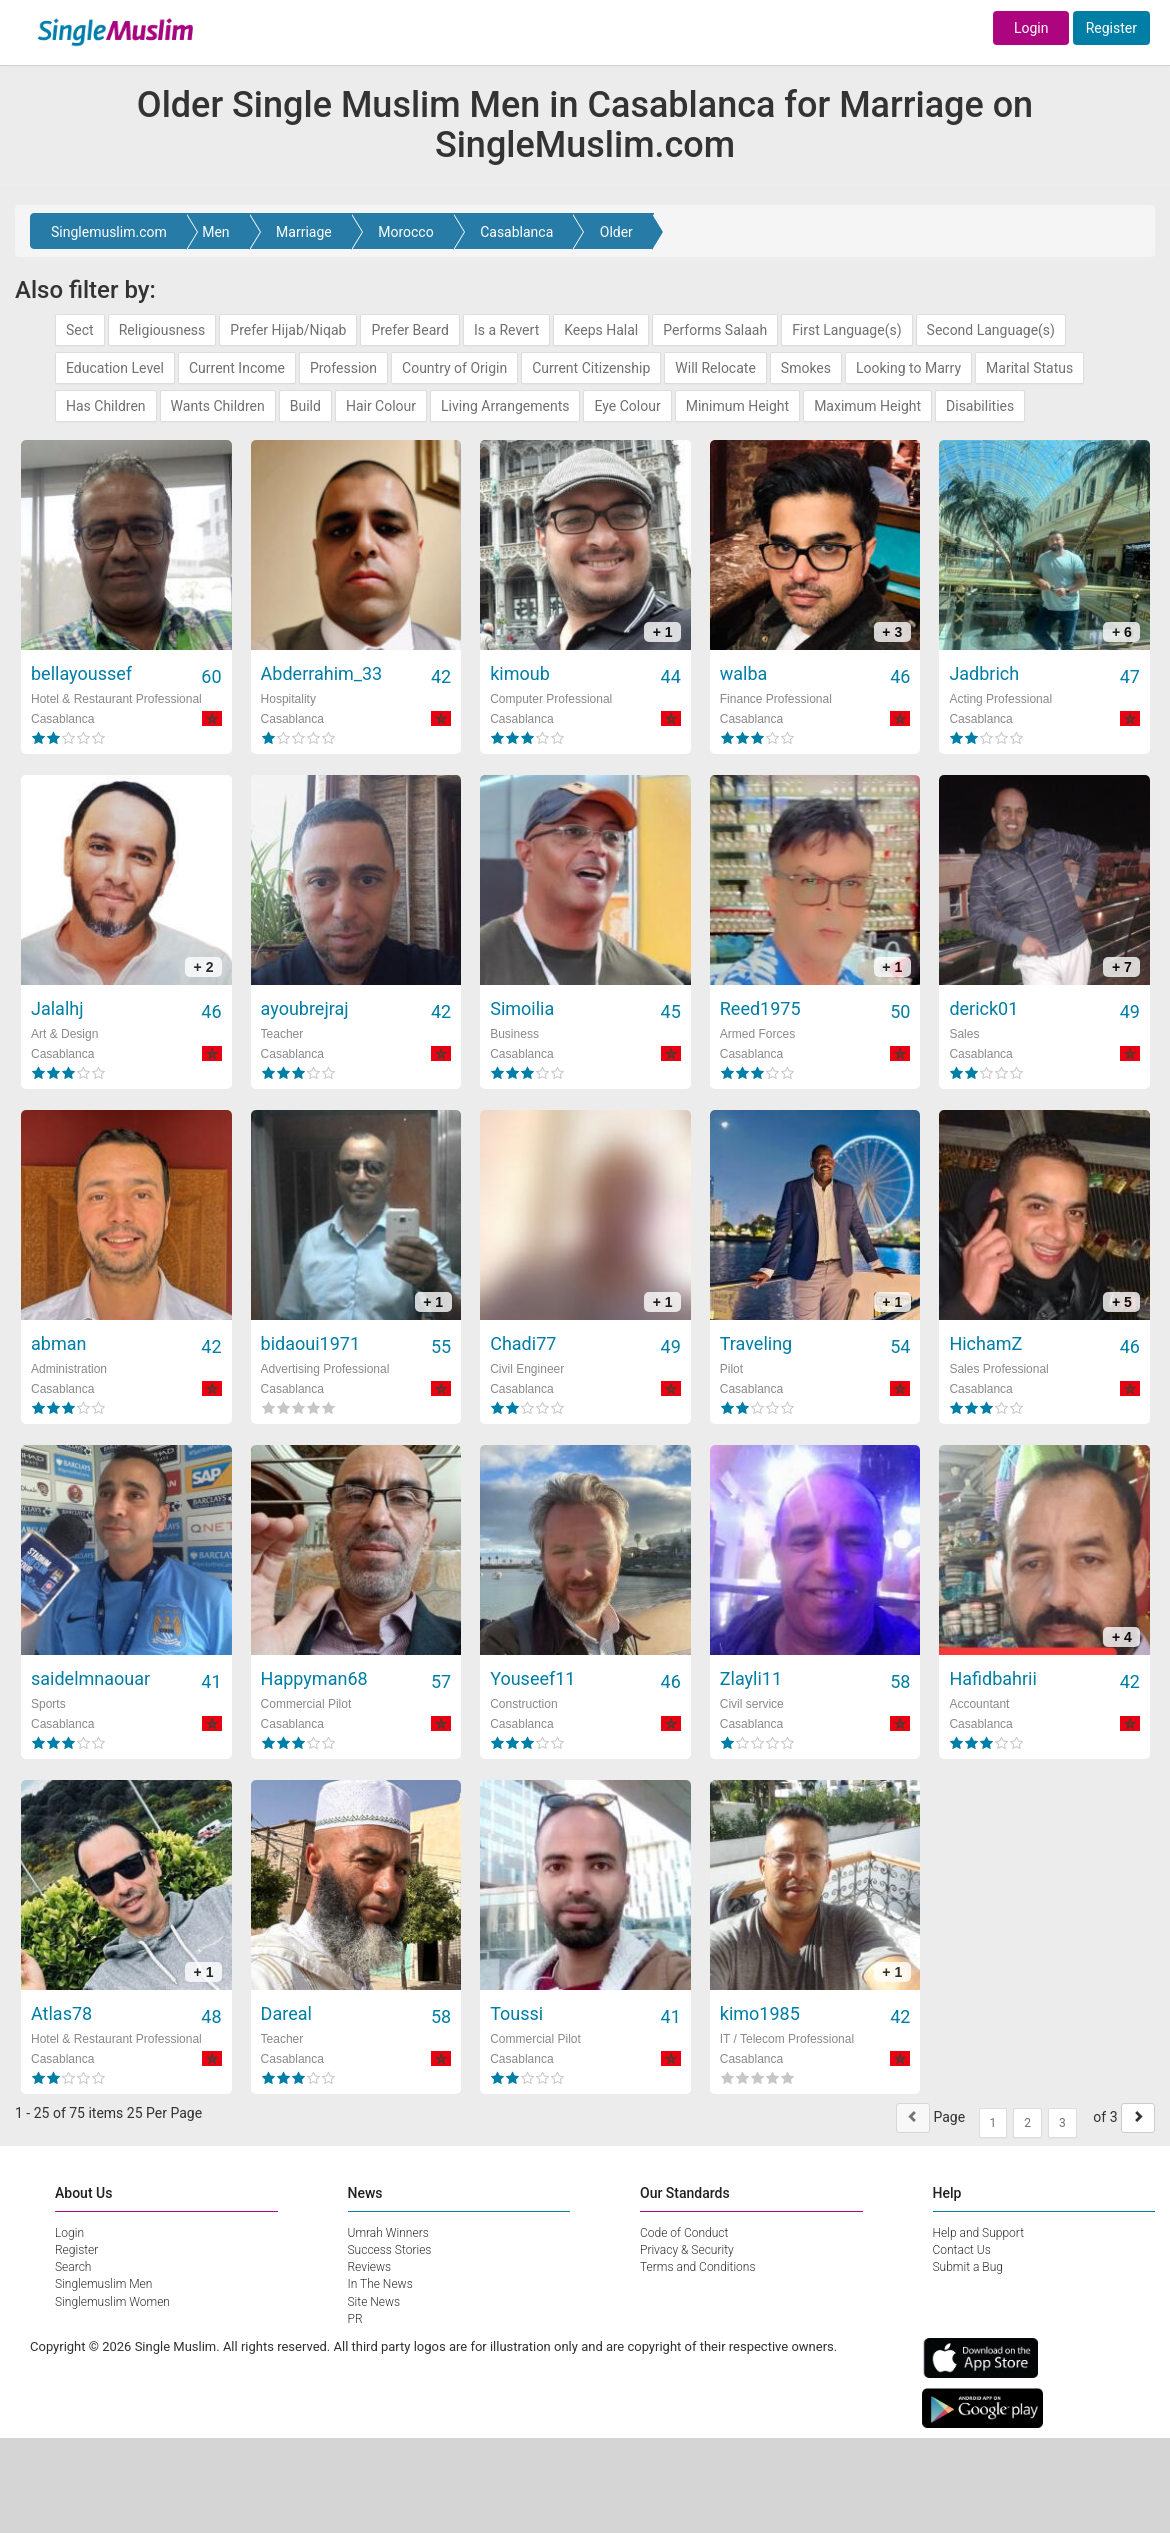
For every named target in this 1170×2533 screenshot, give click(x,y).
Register (1111, 28)
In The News (380, 2284)
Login (1031, 28)
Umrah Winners (388, 2233)
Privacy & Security (687, 2250)
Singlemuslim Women (112, 2302)
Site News (374, 2302)
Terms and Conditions (698, 2267)
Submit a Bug (968, 2267)
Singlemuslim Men (103, 2284)
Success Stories (390, 2250)
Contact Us (962, 2250)
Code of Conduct (684, 2233)
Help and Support (979, 2233)
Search (73, 2267)
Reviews (370, 2267)
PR (355, 2319)
